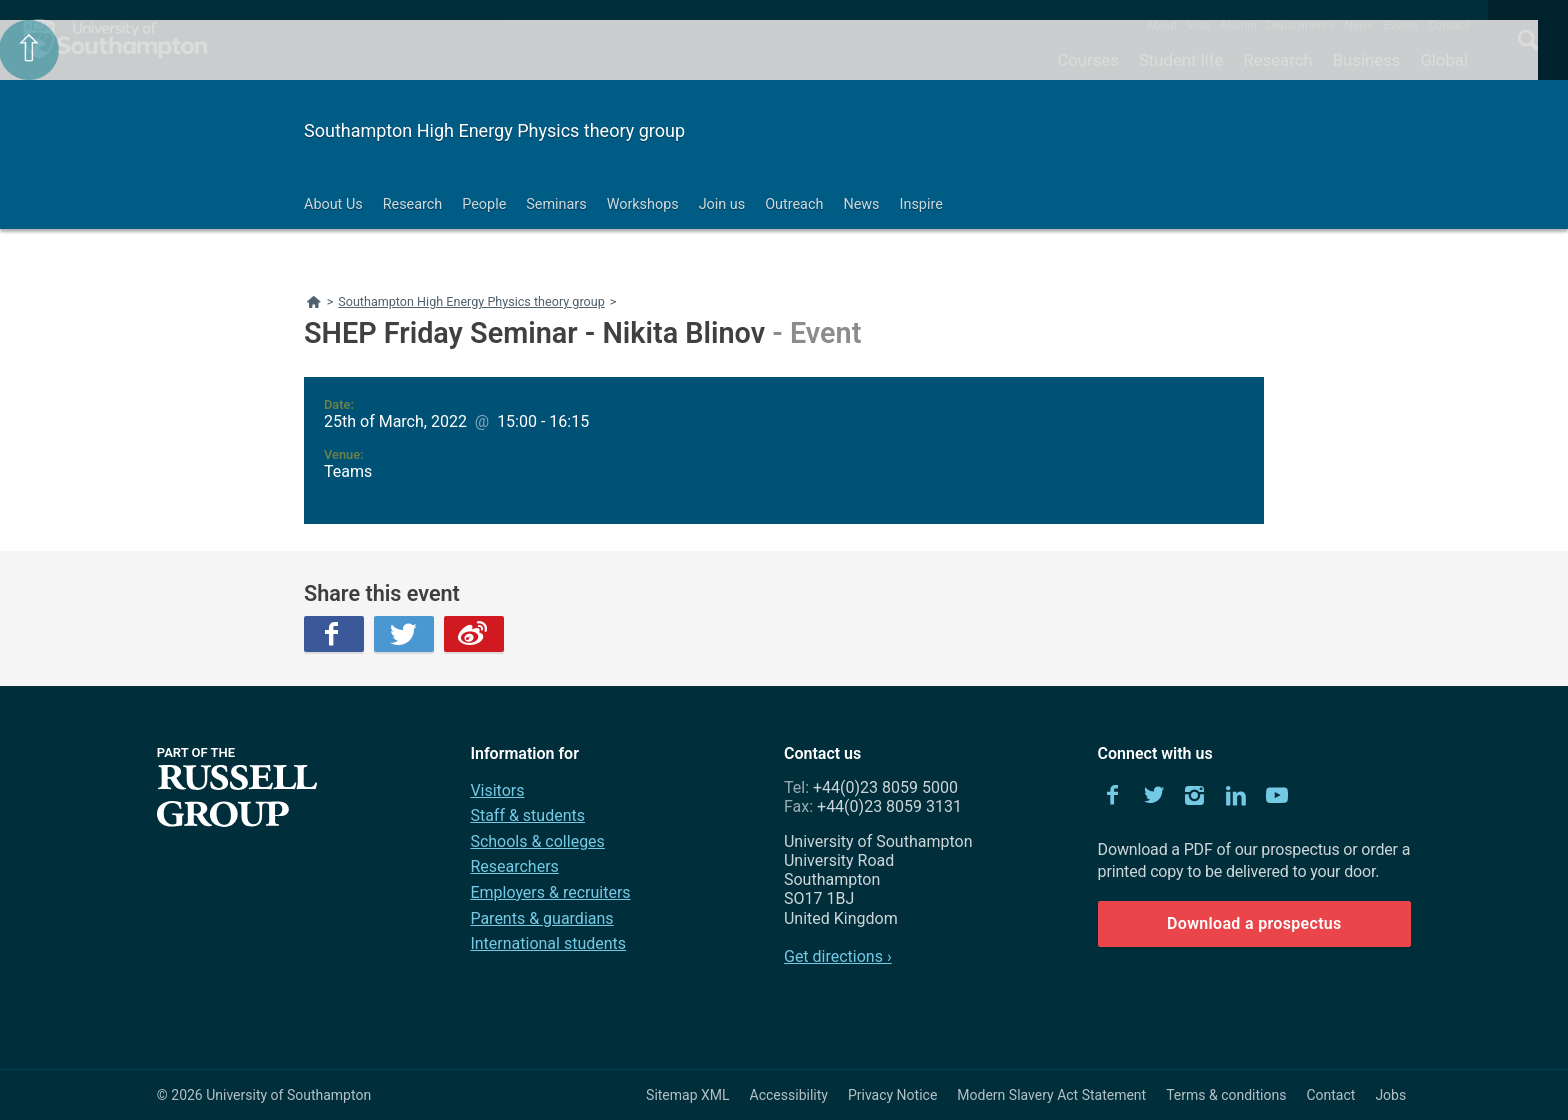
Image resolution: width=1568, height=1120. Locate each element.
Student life (1181, 60)
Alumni (1238, 25)
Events (1401, 25)
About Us (333, 204)
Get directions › (838, 956)
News (1358, 25)
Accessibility (789, 1095)
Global (1444, 60)
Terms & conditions (1226, 1095)
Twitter (404, 634)
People (484, 204)
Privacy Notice (892, 1095)
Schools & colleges (537, 841)
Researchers (514, 866)
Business (1367, 60)
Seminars (556, 204)
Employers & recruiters (550, 892)
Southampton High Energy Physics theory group (494, 130)
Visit (1198, 25)
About (1161, 25)
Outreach (794, 204)
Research (1277, 60)
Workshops (643, 204)
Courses (1087, 60)
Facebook (334, 634)
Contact (1448, 25)
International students (548, 943)
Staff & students (527, 815)
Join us (722, 204)
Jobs (1390, 1095)
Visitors (497, 790)
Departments (1301, 25)
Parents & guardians (541, 918)
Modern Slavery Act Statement (1051, 1095)
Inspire (921, 204)
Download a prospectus (1254, 923)
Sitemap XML (688, 1095)
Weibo (474, 634)
